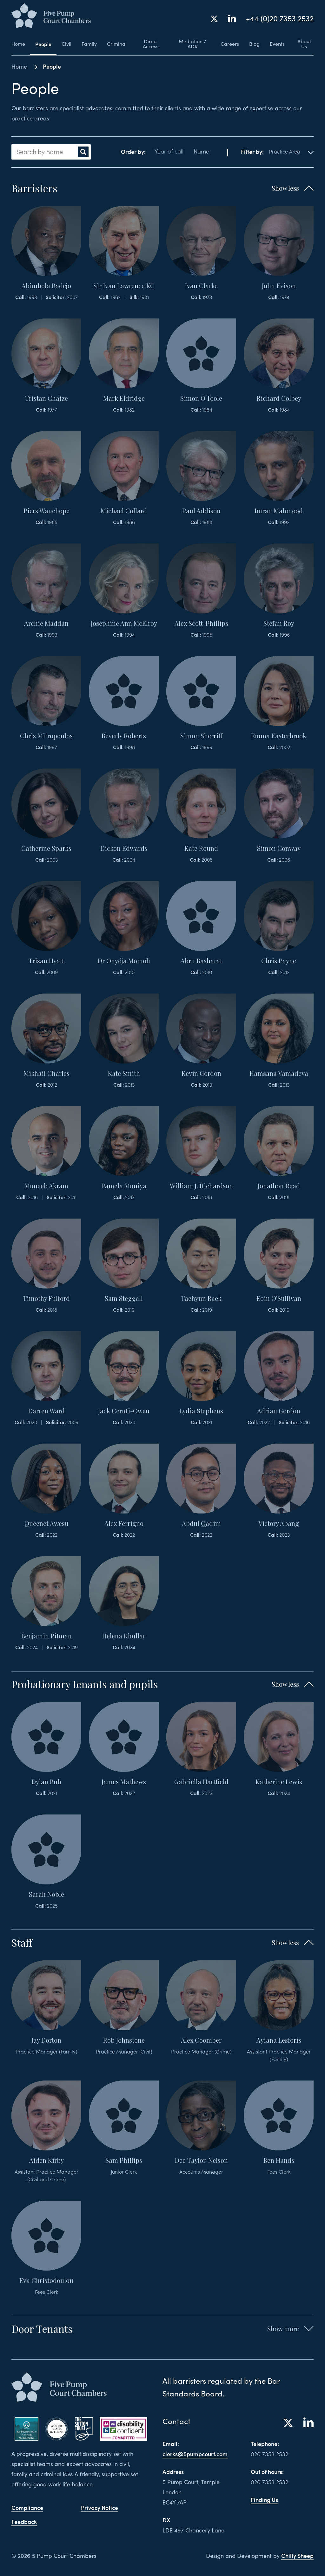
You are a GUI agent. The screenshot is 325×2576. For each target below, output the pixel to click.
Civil (66, 43)
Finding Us (264, 2500)
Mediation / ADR (192, 44)
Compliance (27, 2507)
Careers (230, 43)
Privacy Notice (99, 2507)
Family (89, 43)
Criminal (117, 43)
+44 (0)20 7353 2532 (280, 18)
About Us (304, 44)
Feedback (24, 2521)
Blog (254, 43)
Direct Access (150, 44)
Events (277, 43)
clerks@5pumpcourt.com (195, 2454)
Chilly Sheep (297, 2555)
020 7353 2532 (269, 2454)
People (43, 43)
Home (18, 43)
